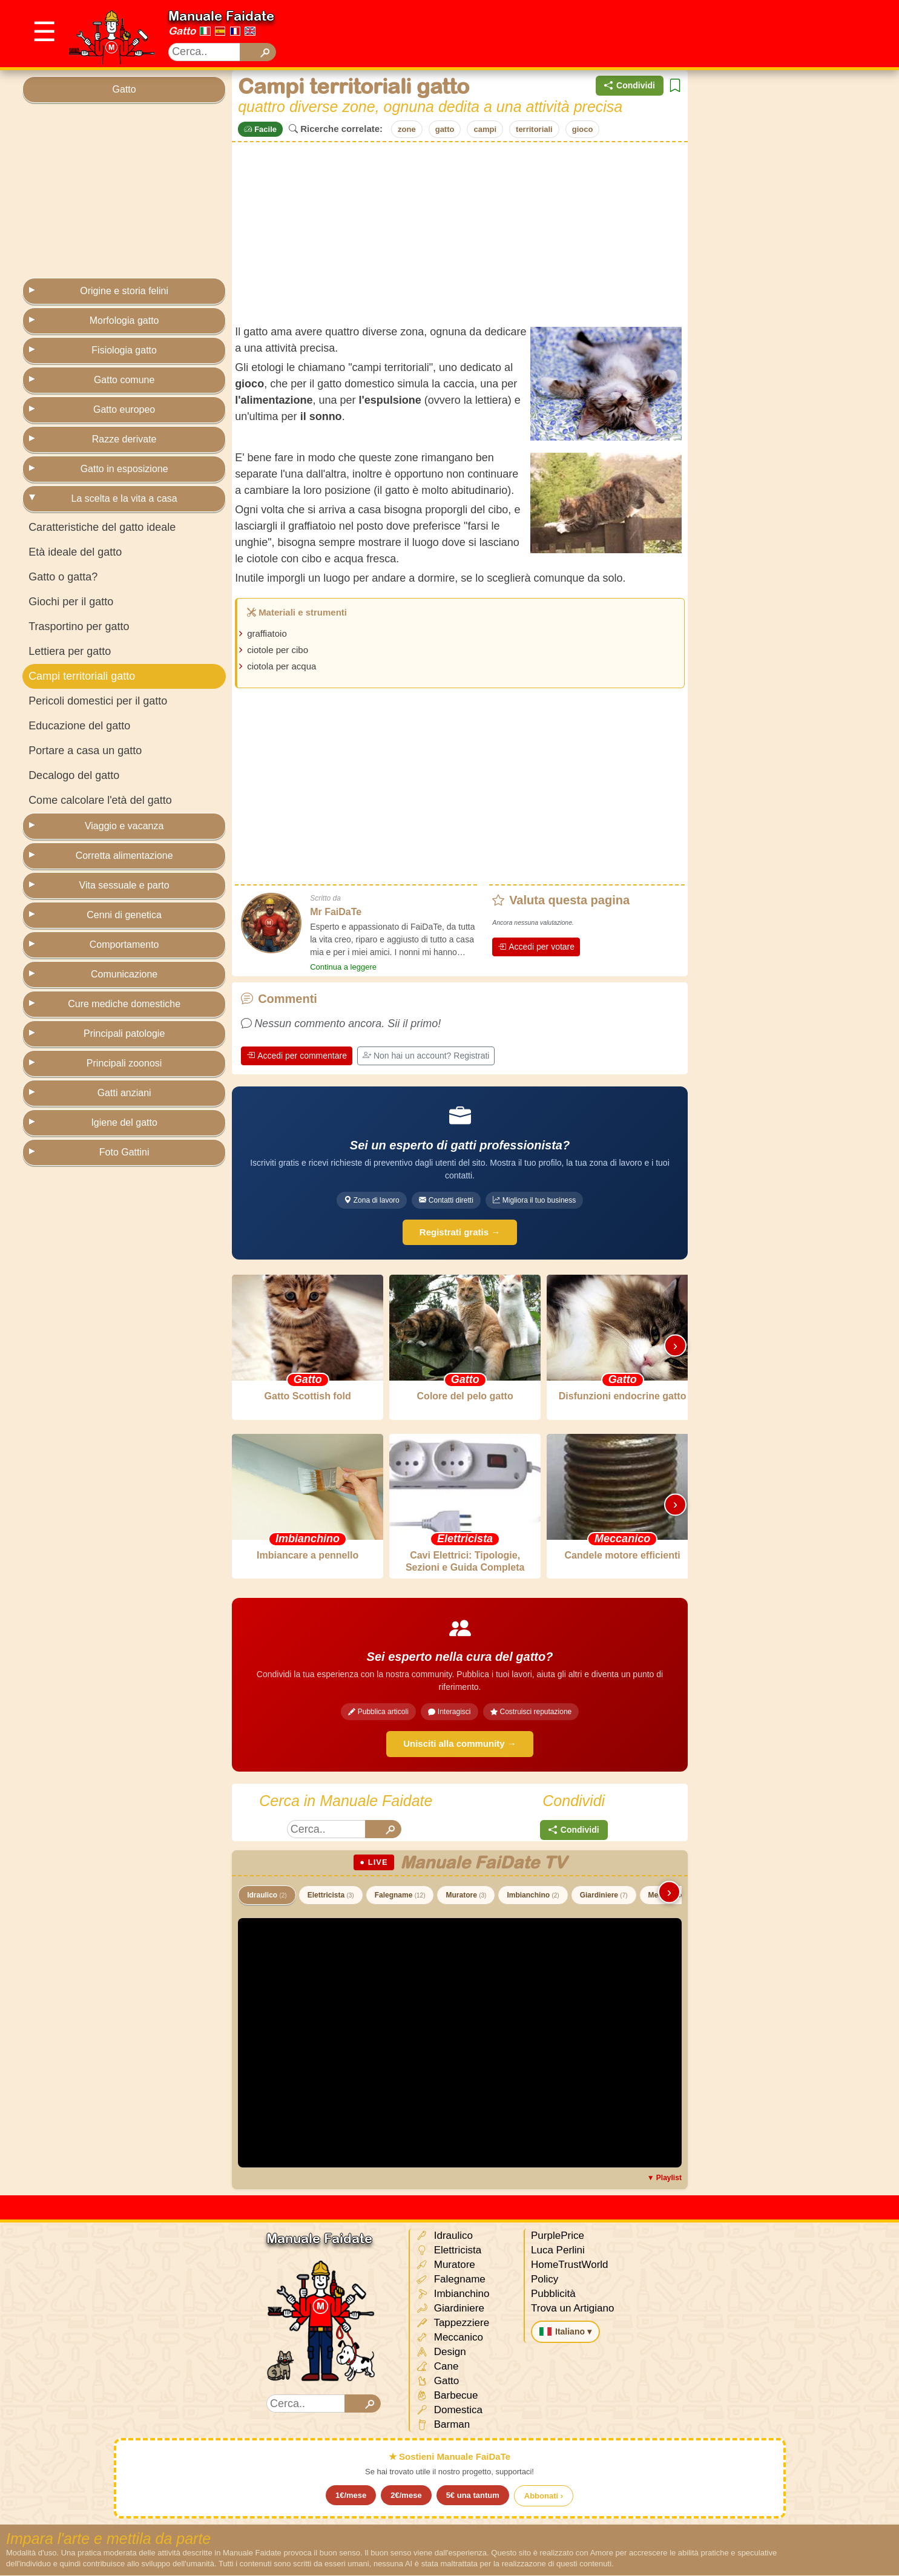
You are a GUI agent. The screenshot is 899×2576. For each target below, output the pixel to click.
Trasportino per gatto (78, 626)
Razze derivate (124, 439)
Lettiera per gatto (69, 651)
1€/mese (350, 2495)
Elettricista (331, 1895)
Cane (437, 2367)
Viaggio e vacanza (124, 826)
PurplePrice (557, 2236)
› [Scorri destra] (675, 1345)
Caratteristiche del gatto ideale (102, 527)
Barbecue (447, 2396)
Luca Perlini (558, 2250)
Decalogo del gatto (73, 775)
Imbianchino (533, 1895)
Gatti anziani (124, 1093)
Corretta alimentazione (124, 855)
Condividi (629, 85)
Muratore (466, 1895)
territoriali (534, 129)
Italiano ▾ (565, 2332)
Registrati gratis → (460, 1232)
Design (441, 2353)
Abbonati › (543, 2496)
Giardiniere (604, 1895)
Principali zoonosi (124, 1063)
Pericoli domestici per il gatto (97, 701)
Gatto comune (124, 380)
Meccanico (449, 2338)
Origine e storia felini (124, 291)
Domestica (449, 2411)
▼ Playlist (664, 2178)
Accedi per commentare (296, 1055)
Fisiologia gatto (124, 350)
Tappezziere (452, 2324)
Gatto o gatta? (62, 577)
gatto (445, 129)
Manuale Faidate (221, 16)
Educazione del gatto (79, 726)
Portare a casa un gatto (85, 750)
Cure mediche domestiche (124, 1004)
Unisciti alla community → (459, 1744)
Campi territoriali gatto (81, 676)
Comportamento (124, 944)
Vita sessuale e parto (124, 885)
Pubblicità (553, 2294)
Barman (443, 2425)
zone (407, 129)
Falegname (400, 1895)
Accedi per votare (536, 946)
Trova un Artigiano (572, 2309)
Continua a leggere (343, 966)
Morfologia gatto (124, 320)
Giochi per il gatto (70, 602)
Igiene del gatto (124, 1122)
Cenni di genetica (124, 915)
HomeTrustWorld (569, 2265)
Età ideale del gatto (75, 552)
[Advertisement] (656, 34)
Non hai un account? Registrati (426, 1055)
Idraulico (267, 1895)
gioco (582, 129)
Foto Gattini (124, 1152)
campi (484, 129)
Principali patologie (124, 1033)
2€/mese (405, 2495)
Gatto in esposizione (124, 469)
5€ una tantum (472, 2495)
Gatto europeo (124, 409)
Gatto (182, 31)
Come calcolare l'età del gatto (100, 800)
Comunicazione (124, 974)
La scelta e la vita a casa (124, 498)
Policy (544, 2279)
